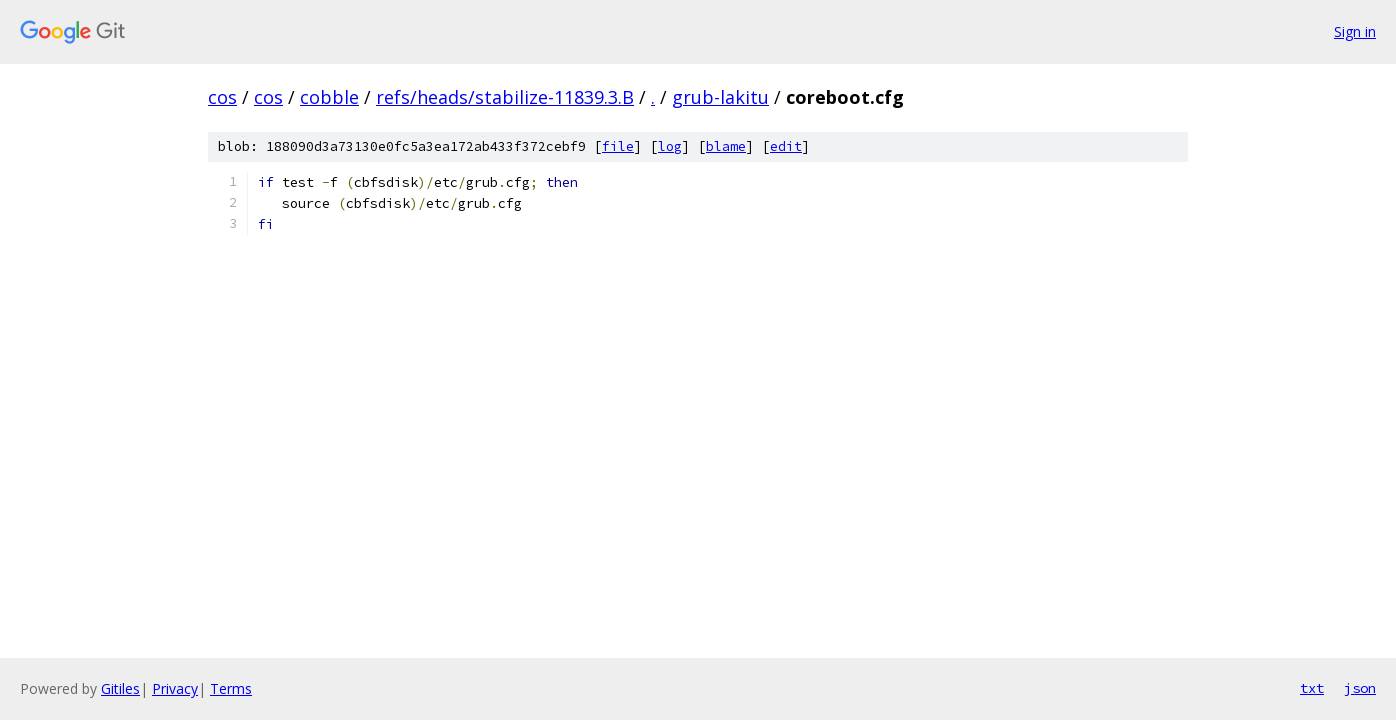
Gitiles (120, 688)
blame (726, 146)
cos (222, 97)
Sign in (1355, 31)
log (670, 146)
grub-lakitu (720, 97)
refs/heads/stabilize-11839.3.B (505, 97)
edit (786, 146)
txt (1312, 688)
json (1360, 688)
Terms (231, 688)
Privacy (175, 688)
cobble (329, 97)
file (618, 146)
